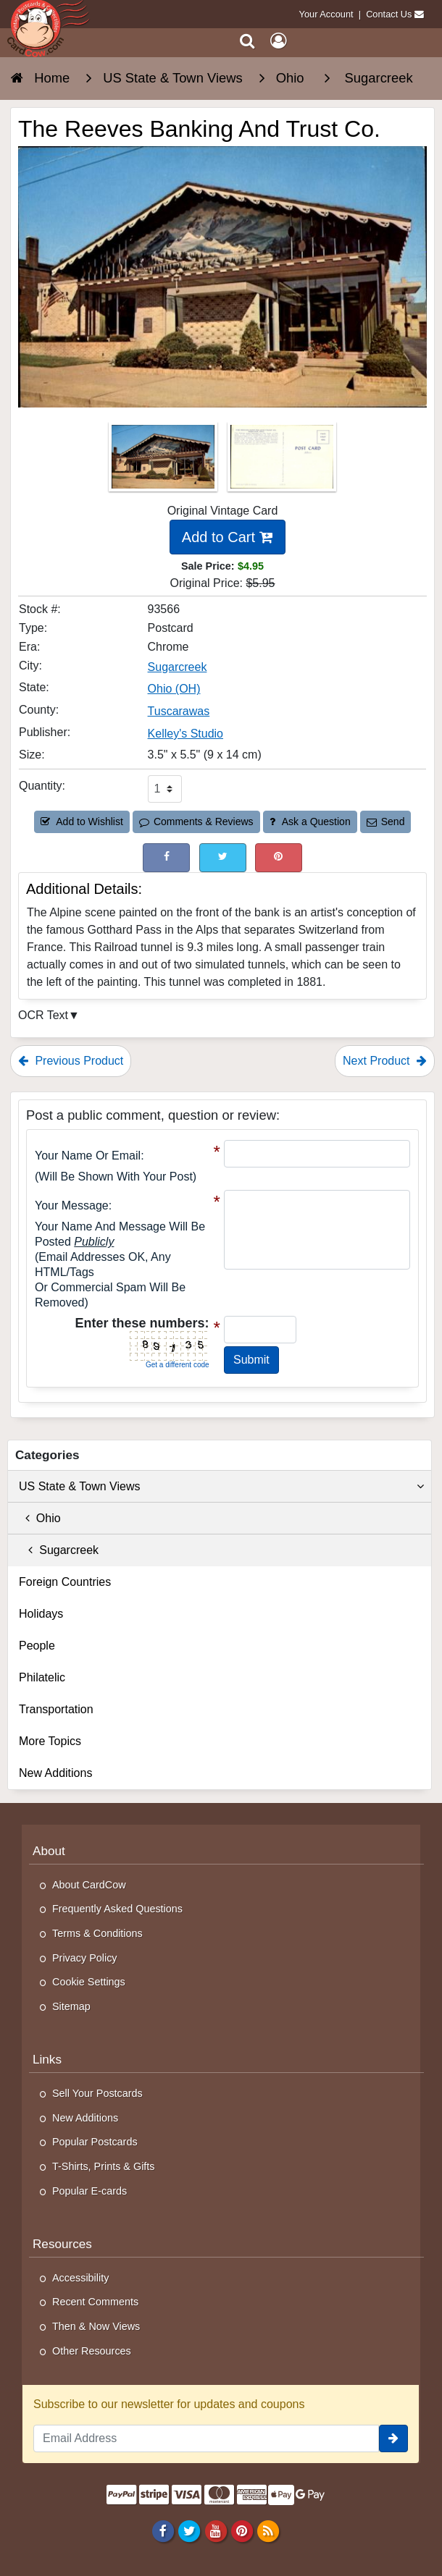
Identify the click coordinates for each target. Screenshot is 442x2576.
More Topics (50, 1741)
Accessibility (80, 2278)
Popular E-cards (89, 2191)
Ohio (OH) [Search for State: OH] (174, 689)
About (49, 1851)
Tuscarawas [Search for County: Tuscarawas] (179, 711)
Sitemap (71, 2006)
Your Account (326, 14)
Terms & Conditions (97, 1933)
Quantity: (42, 786)
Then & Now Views (96, 2326)
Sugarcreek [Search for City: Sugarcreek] (177, 667)
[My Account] (278, 41)
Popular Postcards (95, 2142)
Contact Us (389, 14)
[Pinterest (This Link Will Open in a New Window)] (278, 857)
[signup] (393, 2438)
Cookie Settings (88, 1982)
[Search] (247, 41)
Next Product (385, 1061)
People (37, 1645)
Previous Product (70, 1061)
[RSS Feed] (267, 2531)
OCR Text (43, 1015)
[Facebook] (163, 2531)
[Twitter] (189, 2531)
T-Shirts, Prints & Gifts (103, 2166)
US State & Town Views (221, 1486)
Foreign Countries (65, 1582)
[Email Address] (206, 2438)
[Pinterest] (241, 2531)
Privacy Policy (84, 1958)
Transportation (56, 1709)
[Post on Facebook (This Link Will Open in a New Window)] (166, 857)
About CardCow (89, 1885)
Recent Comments (95, 2301)
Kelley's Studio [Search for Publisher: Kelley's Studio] (185, 733)
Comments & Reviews (196, 821)
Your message (72, 1205)
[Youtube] (215, 2531)
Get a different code (177, 1365)
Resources (62, 2244)
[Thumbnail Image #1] (164, 461)
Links (47, 2059)
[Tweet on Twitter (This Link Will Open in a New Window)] (222, 857)
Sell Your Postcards (97, 2093)
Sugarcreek (59, 1550)
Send (385, 821)
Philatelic (42, 1677)
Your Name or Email (88, 1155)
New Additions (55, 1773)
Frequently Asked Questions (117, 1908)
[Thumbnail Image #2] (282, 461)
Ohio (40, 1518)
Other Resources (91, 2351)
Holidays (41, 1614)
